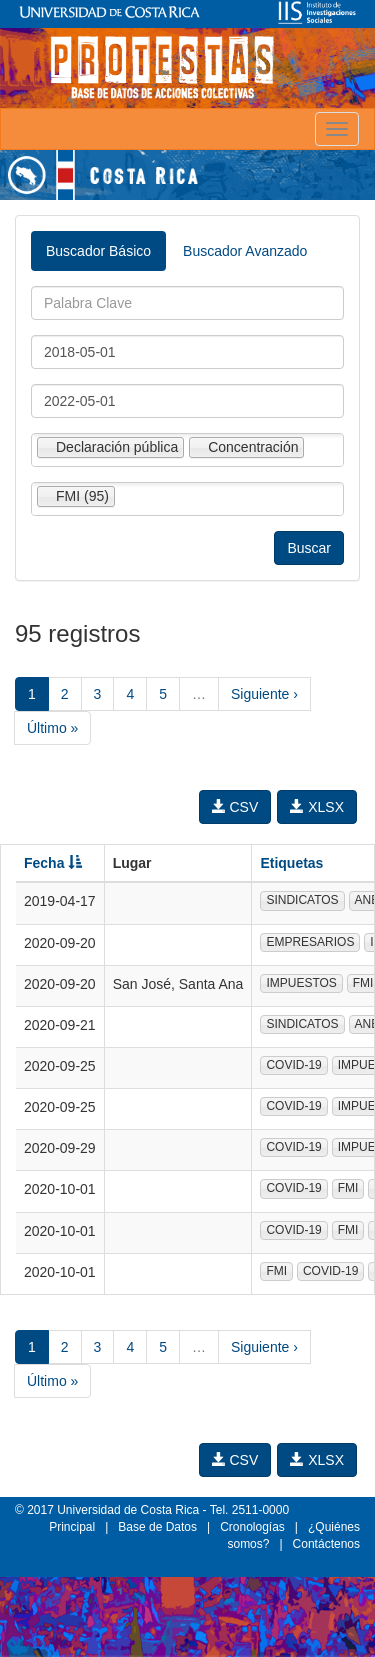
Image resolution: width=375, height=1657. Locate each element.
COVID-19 (293, 1065)
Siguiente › (264, 694)
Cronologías (252, 1527)
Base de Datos (157, 1527)
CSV (235, 807)
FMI (348, 1188)
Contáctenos (326, 1544)
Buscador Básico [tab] (98, 251)
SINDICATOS (302, 900)
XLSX (317, 807)
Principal (72, 1527)
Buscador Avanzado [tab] (245, 251)
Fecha (53, 863)
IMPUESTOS (301, 983)
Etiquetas (291, 863)
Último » (52, 728)
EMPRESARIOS (310, 942)
